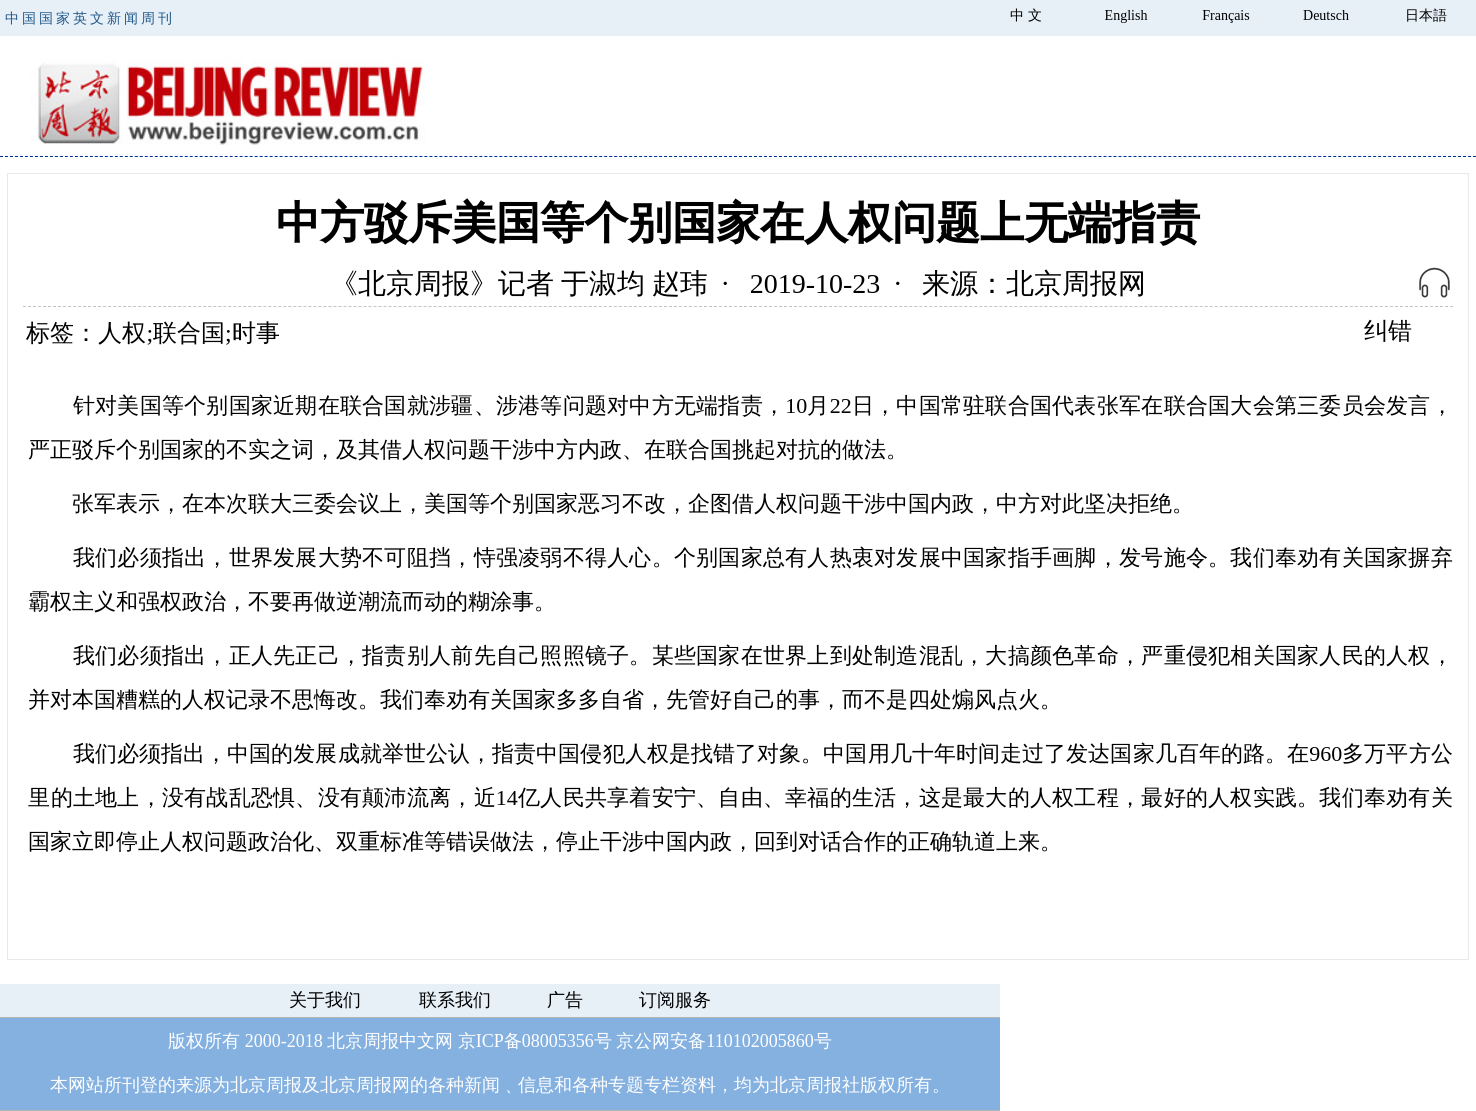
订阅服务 (675, 1000)
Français (1225, 15)
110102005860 (759, 1041)
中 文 (1026, 15)
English (1126, 15)
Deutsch (1326, 15)
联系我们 (455, 1000)
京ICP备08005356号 (535, 1041)
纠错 (1388, 331)
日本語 (1426, 15)
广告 (565, 1000)
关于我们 (325, 1000)
